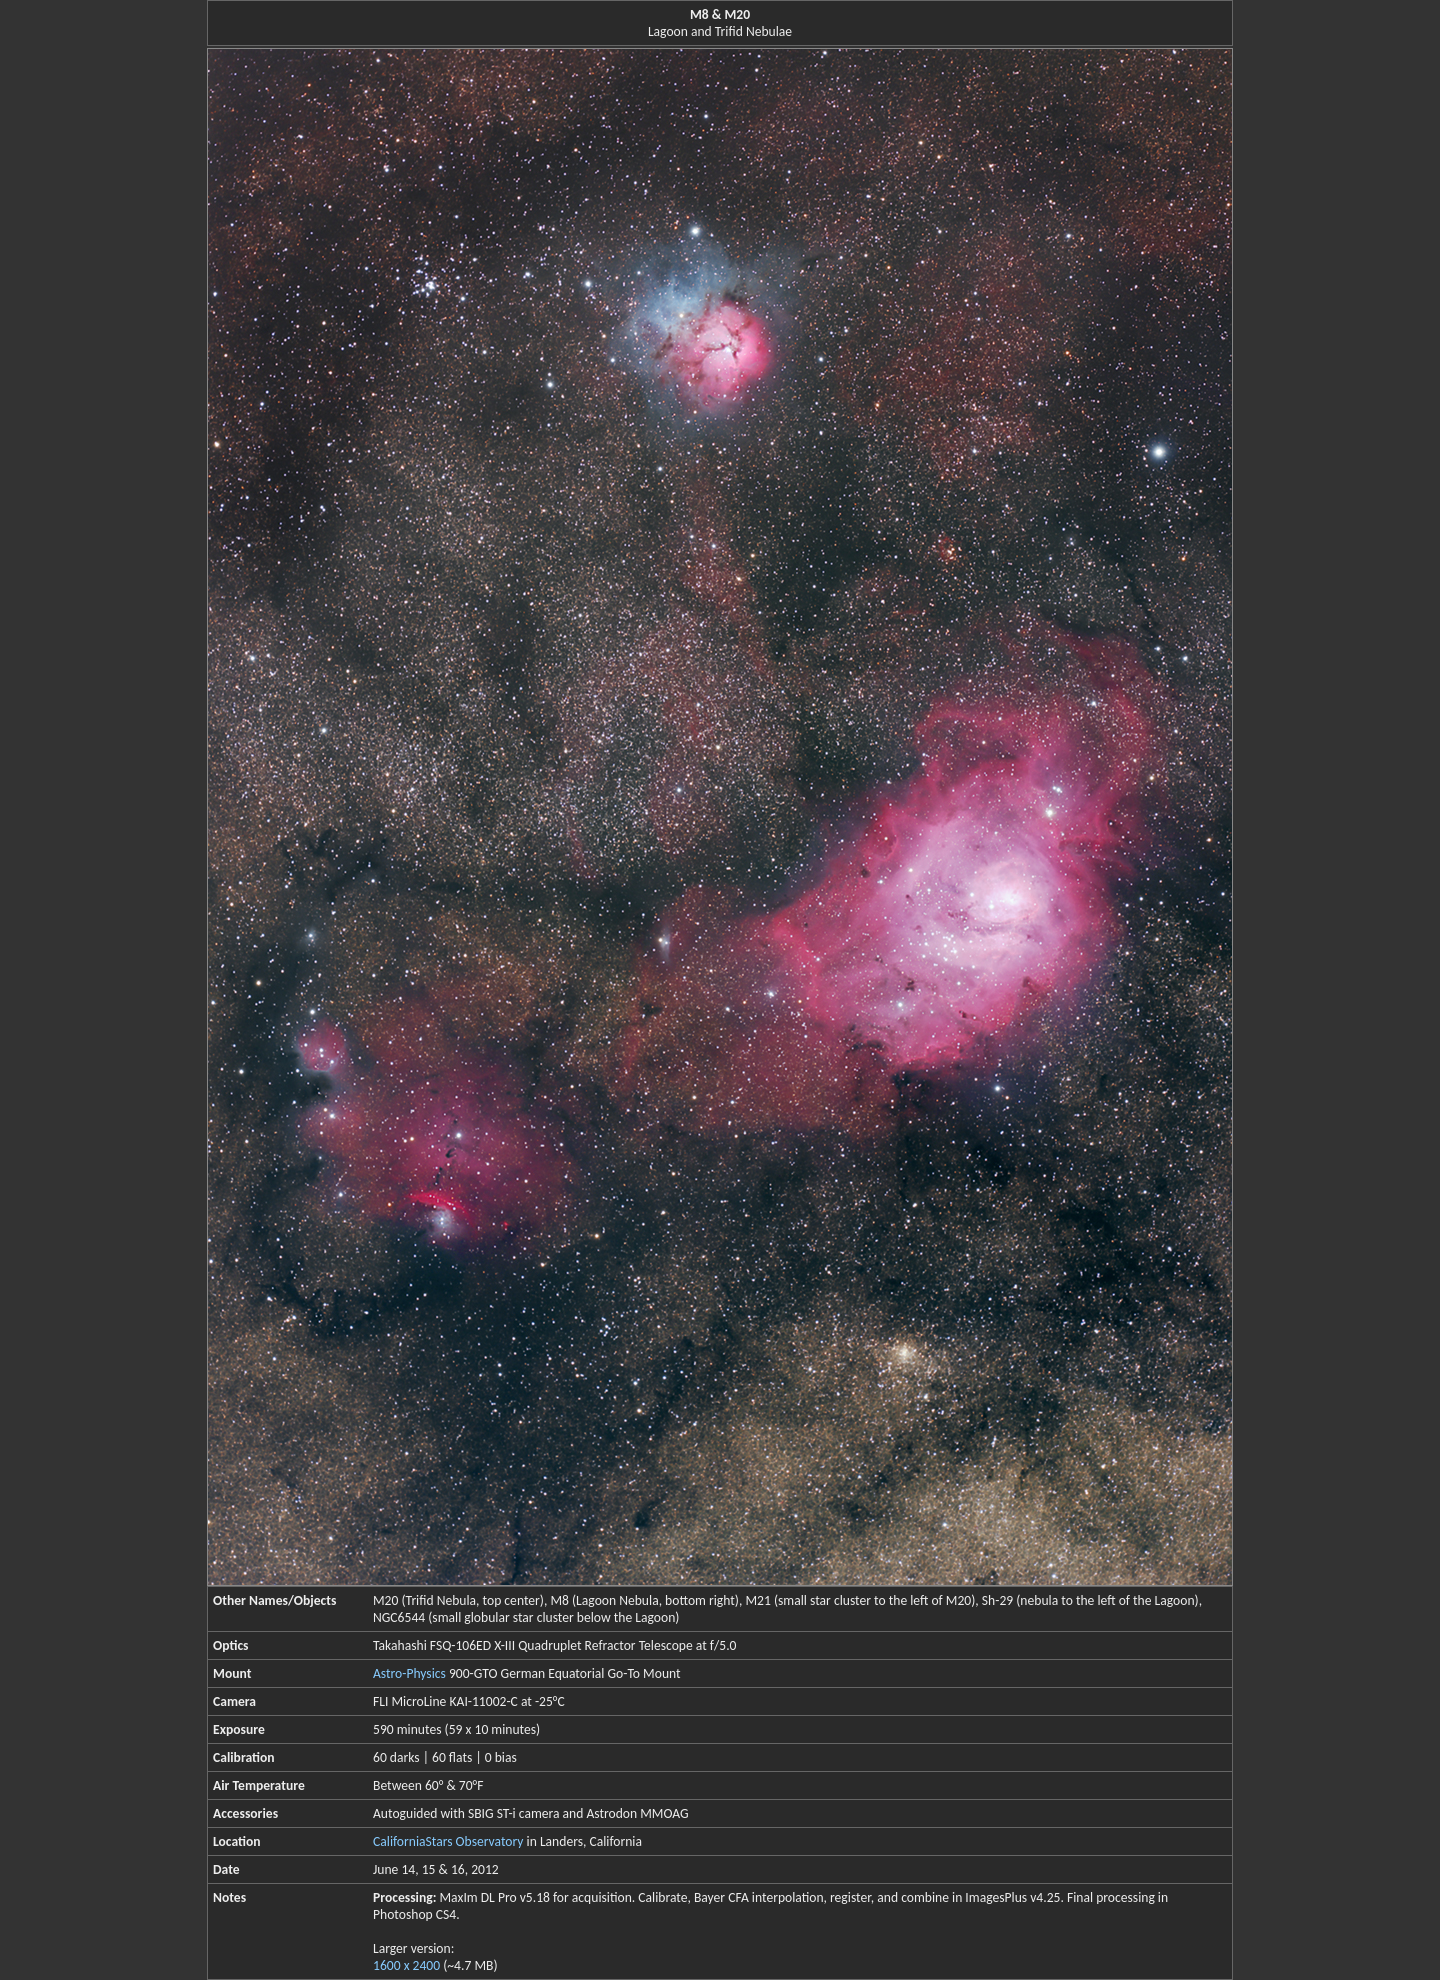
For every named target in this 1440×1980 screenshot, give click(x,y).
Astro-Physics (409, 1673)
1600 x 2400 (406, 1965)
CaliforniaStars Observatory (448, 1841)
